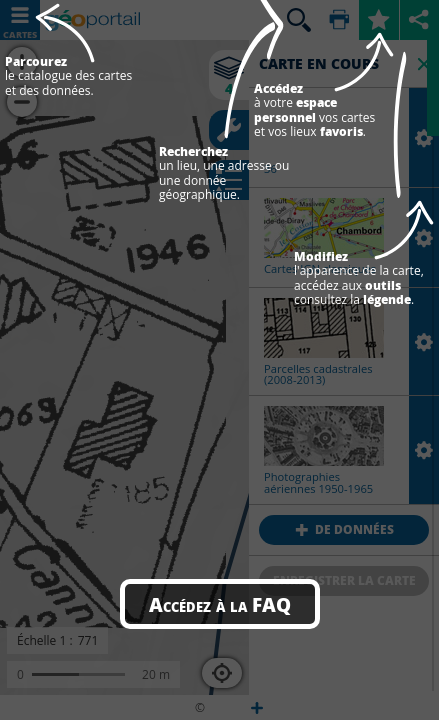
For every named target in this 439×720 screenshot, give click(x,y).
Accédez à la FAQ (220, 604)
